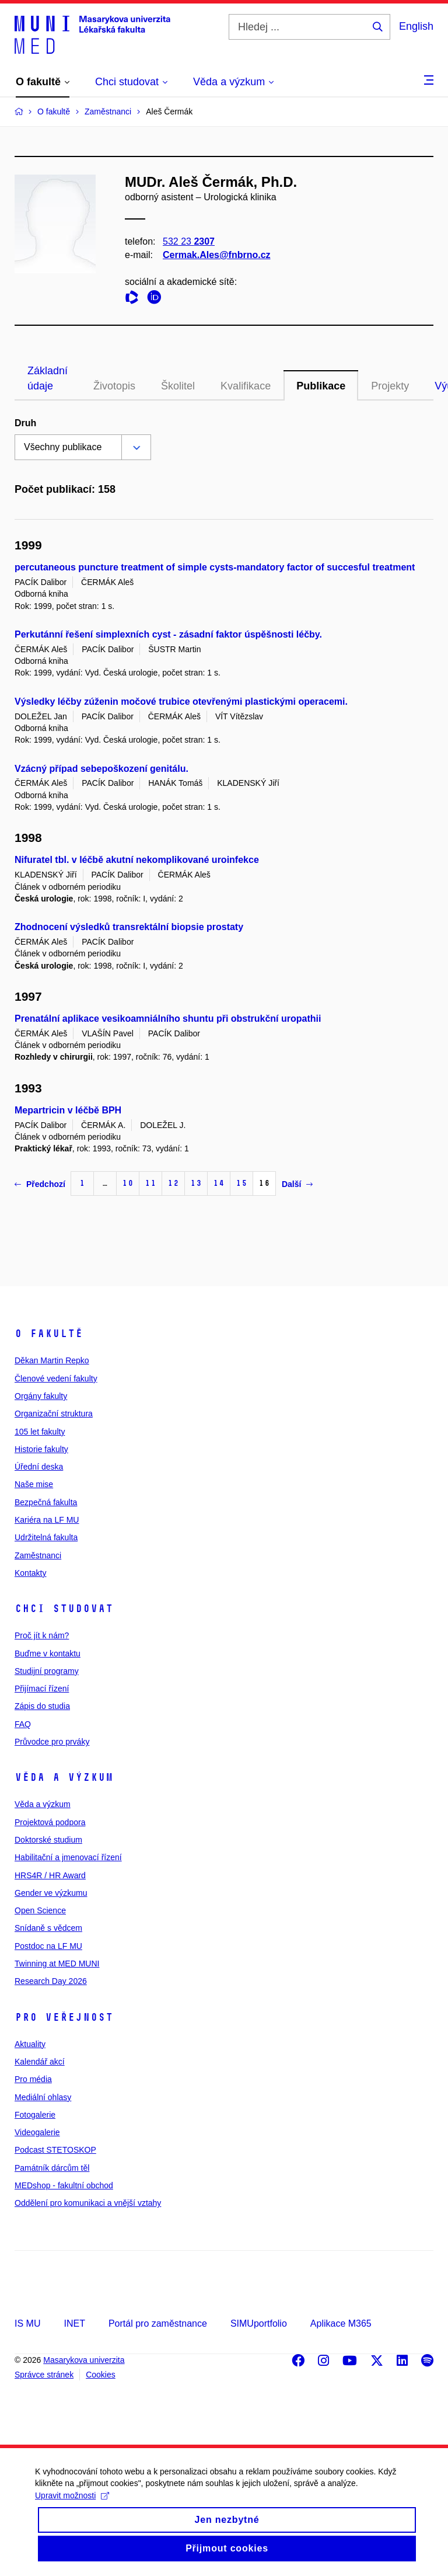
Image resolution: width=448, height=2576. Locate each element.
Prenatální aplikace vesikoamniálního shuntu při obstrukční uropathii (168, 1019)
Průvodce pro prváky (52, 1741)
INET (74, 2323)
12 (173, 1183)
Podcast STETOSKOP (55, 2149)
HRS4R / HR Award (50, 1875)
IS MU (27, 2323)
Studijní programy (47, 1671)
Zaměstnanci (38, 1555)
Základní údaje (47, 378)
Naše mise (34, 1484)
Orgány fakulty (41, 1396)
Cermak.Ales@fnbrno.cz (217, 255)
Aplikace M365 (341, 2323)
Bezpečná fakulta (46, 1502)
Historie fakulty (41, 1449)
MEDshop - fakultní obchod (64, 2185)
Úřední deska (39, 1466)
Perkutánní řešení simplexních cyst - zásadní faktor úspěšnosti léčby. (168, 634)
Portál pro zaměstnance (157, 2323)
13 (196, 1183)
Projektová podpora (50, 1822)
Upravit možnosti (72, 2509)
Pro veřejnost (64, 2017)
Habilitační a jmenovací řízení (68, 1857)
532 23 (189, 241)
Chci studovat (64, 1608)
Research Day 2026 (51, 1981)
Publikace (320, 386)
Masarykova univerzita (83, 2360)
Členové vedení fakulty (56, 1378)
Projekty (390, 386)
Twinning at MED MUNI (57, 1963)
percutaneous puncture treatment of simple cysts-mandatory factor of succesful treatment (215, 567)
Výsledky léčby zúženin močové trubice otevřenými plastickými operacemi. (181, 701)
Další (297, 1184)
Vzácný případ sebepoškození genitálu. (101, 769)
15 (241, 1183)
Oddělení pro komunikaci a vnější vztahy (88, 2203)
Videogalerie (37, 2132)
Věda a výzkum (64, 1777)
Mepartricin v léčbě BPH (68, 1110)
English (416, 26)
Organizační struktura (54, 1413)
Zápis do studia (42, 1706)
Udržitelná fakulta (46, 1537)
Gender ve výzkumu (51, 1893)
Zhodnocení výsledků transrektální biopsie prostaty (129, 927)
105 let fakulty (40, 1431)
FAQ (23, 1724)
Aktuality (30, 2044)
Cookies (101, 2374)
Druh (25, 423)
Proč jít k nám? (42, 1635)
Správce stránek (44, 2374)
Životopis (114, 386)
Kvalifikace (245, 386)
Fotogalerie (35, 2114)
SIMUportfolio (258, 2323)
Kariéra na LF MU (47, 1519)
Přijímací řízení (42, 1688)
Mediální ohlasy (43, 2097)
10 (128, 1183)
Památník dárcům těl (52, 2168)
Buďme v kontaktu (47, 1653)
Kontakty (30, 1573)
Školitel (178, 386)
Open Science (40, 1910)
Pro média (33, 2079)
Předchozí (40, 1184)
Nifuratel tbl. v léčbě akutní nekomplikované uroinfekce (137, 860)
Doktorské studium (48, 1839)
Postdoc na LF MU (48, 1946)
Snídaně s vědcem (48, 1928)
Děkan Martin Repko (52, 1360)
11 (150, 1183)
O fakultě (49, 1333)
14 (219, 1183)
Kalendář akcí (40, 2061)
